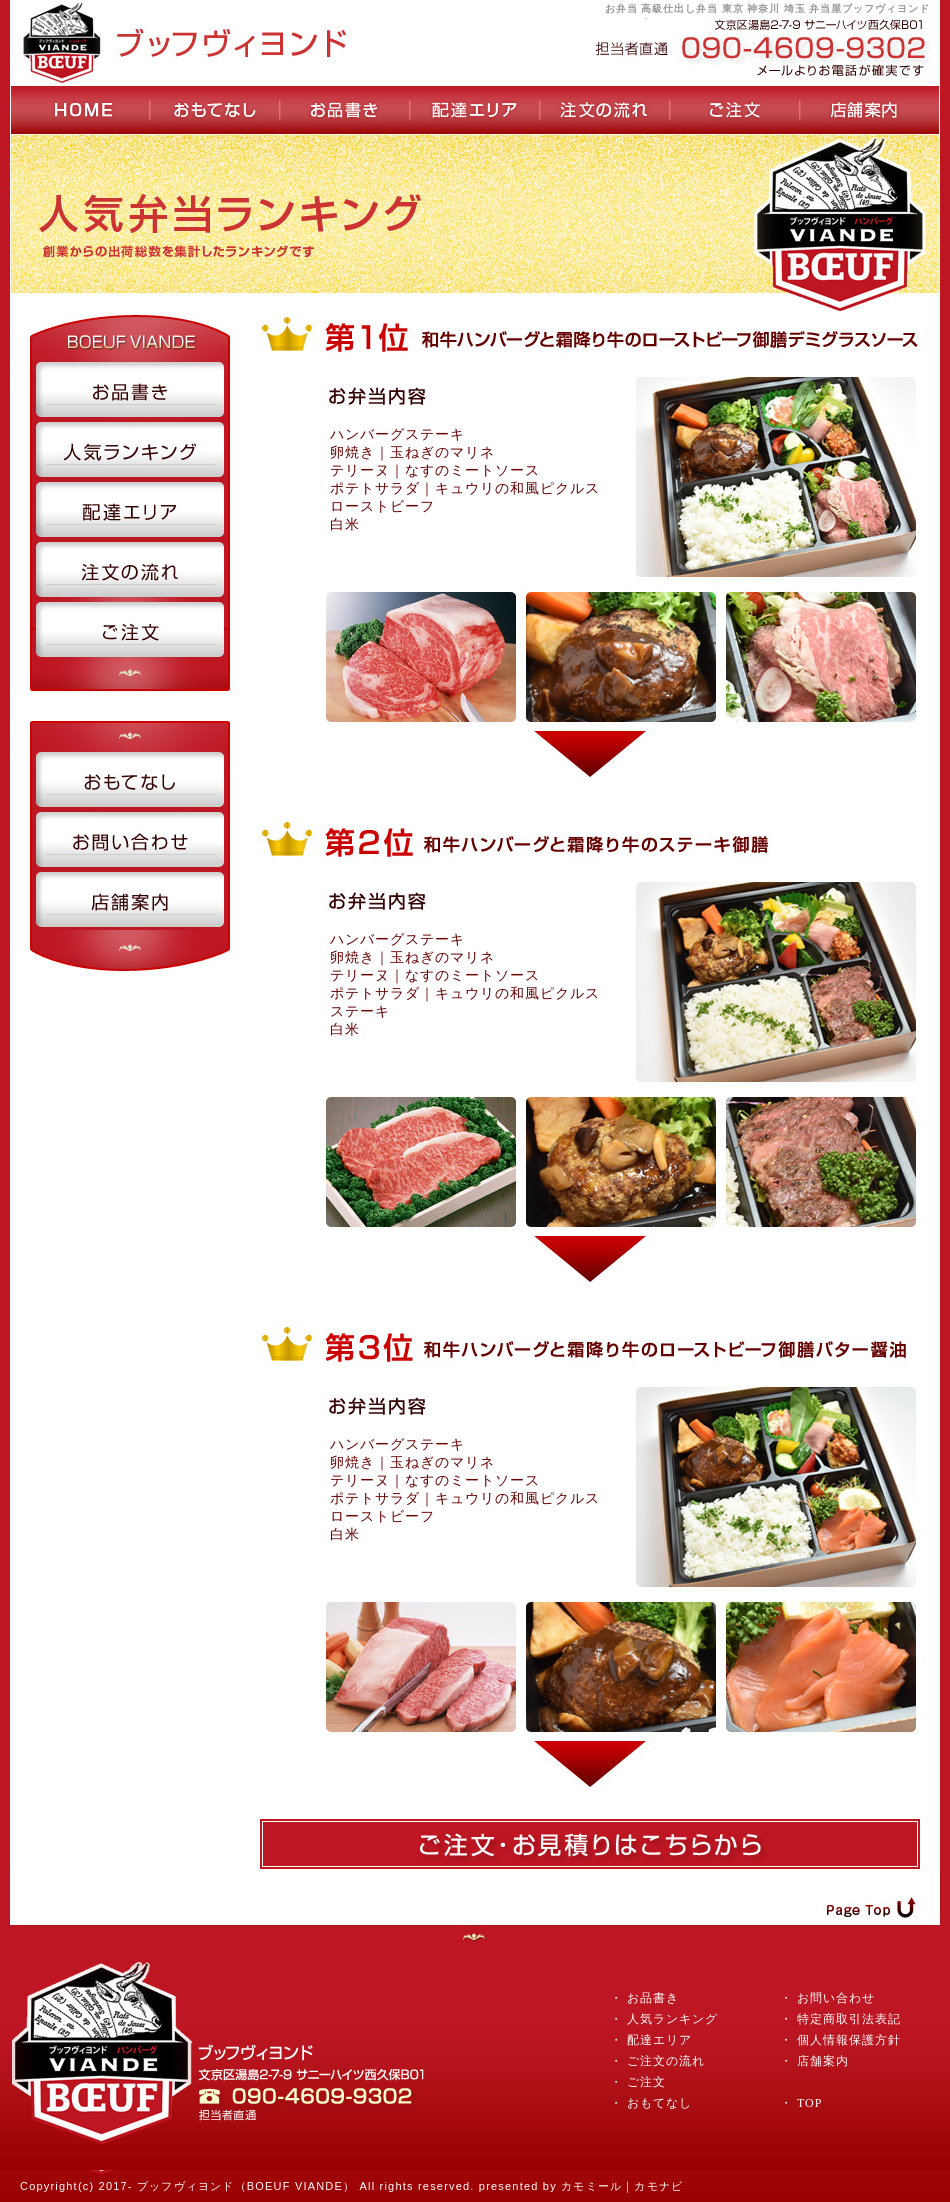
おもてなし (657, 2103)
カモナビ (658, 2186)
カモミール (591, 2186)
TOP (809, 2103)
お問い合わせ (836, 1998)
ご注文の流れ (666, 2061)
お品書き (653, 1998)
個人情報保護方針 (849, 2040)
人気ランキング (672, 2019)
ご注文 (646, 2082)
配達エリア (659, 2040)
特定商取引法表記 (849, 2019)
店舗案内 (823, 2061)
